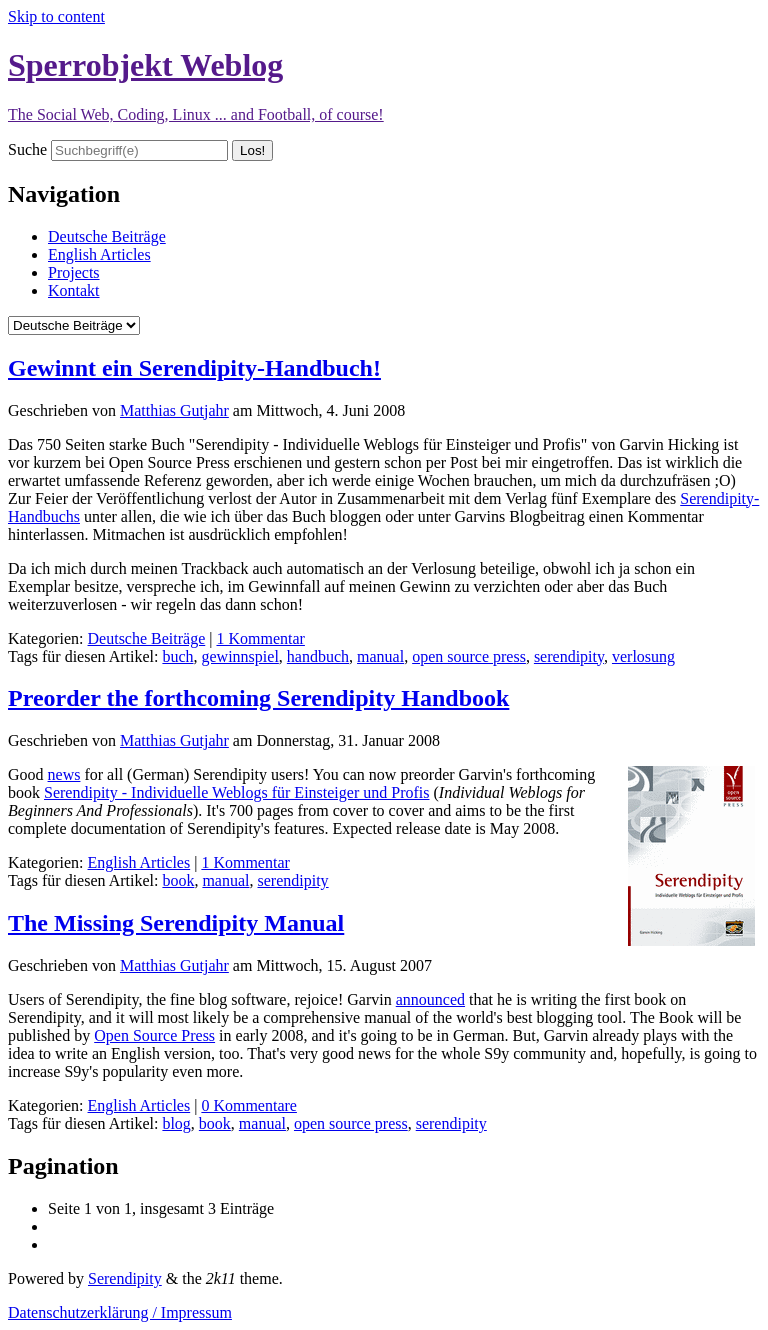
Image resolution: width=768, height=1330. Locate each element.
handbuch (318, 656)
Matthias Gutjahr (174, 410)
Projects (74, 272)
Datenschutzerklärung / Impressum (120, 1312)
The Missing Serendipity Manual (176, 923)
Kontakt (74, 290)
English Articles (99, 254)
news (64, 774)
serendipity (569, 656)
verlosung (643, 656)
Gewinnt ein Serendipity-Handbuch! (194, 368)
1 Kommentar (260, 638)
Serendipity (125, 1278)
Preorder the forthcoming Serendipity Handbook (258, 698)
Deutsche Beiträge (107, 236)
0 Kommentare (249, 1105)
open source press (469, 656)
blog (176, 1123)
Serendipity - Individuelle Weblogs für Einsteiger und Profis (236, 792)
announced (430, 999)
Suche (27, 149)
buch (177, 656)
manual (380, 656)
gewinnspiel (240, 656)
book (178, 880)
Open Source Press (154, 1035)
